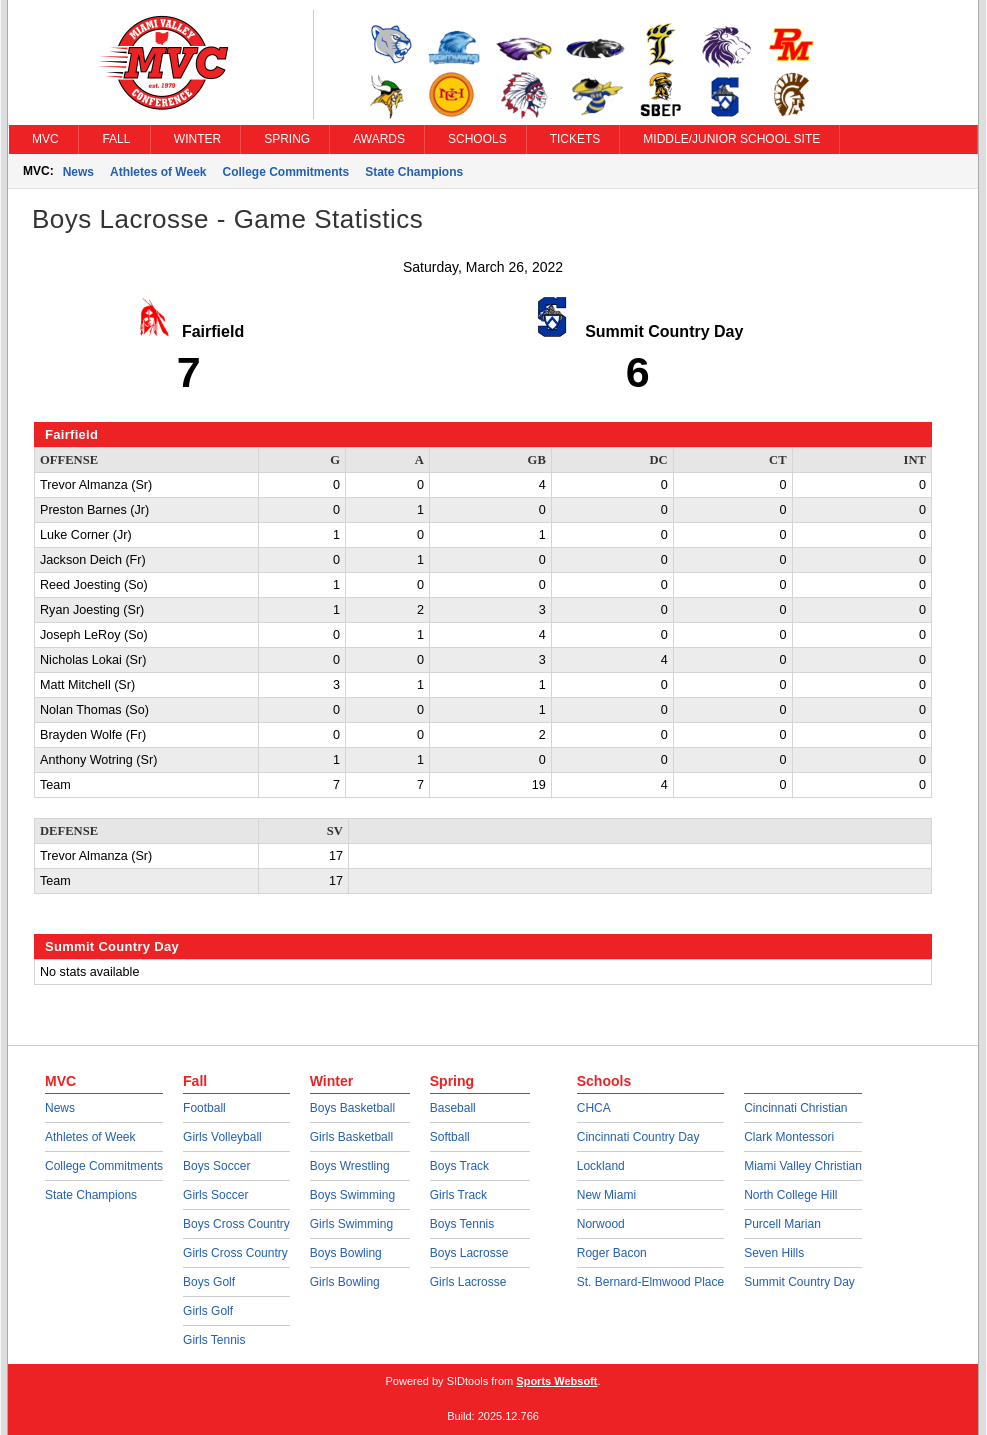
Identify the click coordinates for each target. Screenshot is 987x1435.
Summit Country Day (799, 1282)
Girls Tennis (214, 1340)
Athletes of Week (158, 172)
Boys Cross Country (236, 1224)
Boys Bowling (346, 1253)
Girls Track (458, 1195)
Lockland (601, 1166)
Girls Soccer (215, 1195)
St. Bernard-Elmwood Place (650, 1282)
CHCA (594, 1108)
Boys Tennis (462, 1224)
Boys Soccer (216, 1166)
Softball (450, 1137)
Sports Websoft (556, 1381)
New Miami (606, 1195)
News (78, 172)
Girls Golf (208, 1311)
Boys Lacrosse (469, 1253)
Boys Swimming (352, 1195)
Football (204, 1108)
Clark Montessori (789, 1137)
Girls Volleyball (222, 1137)
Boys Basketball (352, 1108)
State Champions (414, 172)
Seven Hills (774, 1253)
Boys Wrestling (350, 1166)
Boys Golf (209, 1282)
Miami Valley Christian (803, 1166)
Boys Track (459, 1166)
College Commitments (286, 172)
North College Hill (790, 1195)
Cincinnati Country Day (638, 1137)
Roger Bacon (612, 1253)
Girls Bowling (345, 1282)
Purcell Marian (782, 1224)
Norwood (601, 1224)
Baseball (453, 1108)
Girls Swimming (351, 1224)
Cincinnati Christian (795, 1108)
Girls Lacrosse (468, 1282)
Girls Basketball (351, 1137)
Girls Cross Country (235, 1253)
